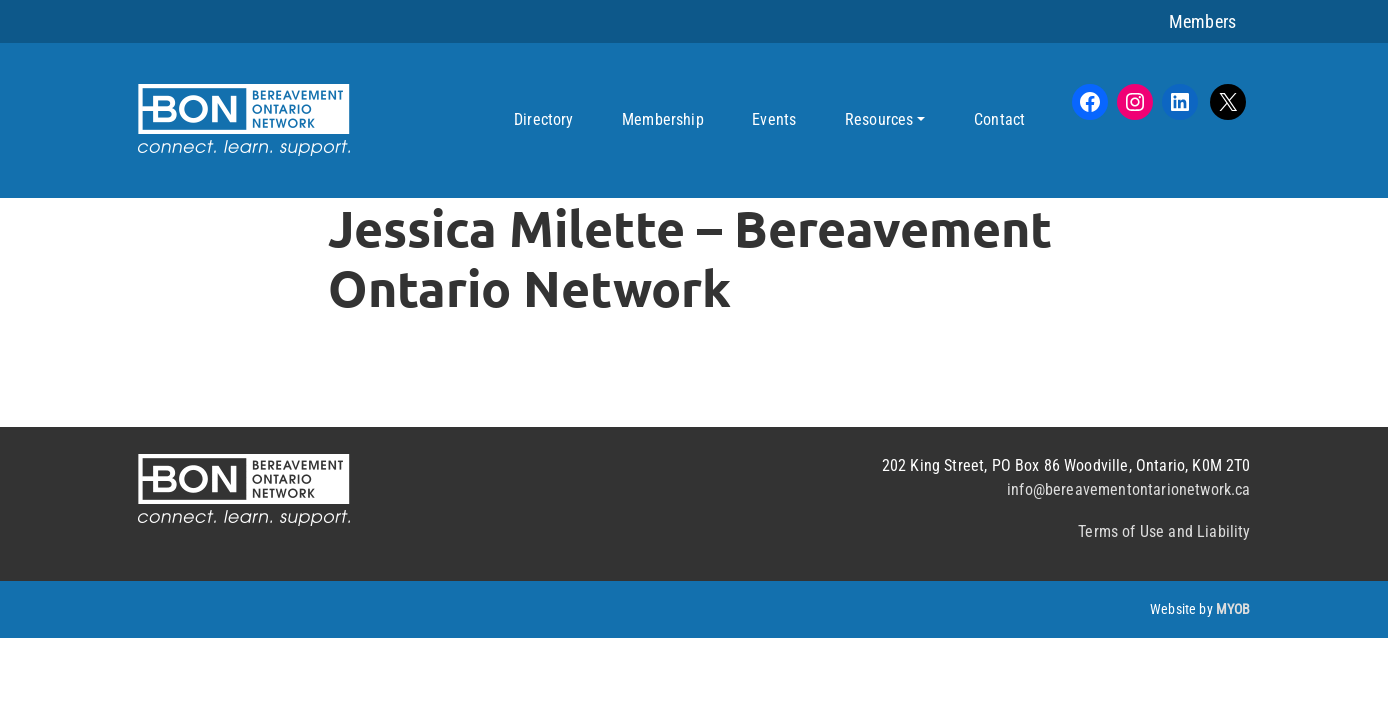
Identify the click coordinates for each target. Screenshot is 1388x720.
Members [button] (1202, 21)
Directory (543, 119)
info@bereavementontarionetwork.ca (1128, 489)
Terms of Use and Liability (1164, 531)
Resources (879, 119)
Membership (663, 119)
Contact (999, 119)
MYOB (1233, 609)
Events (774, 119)
